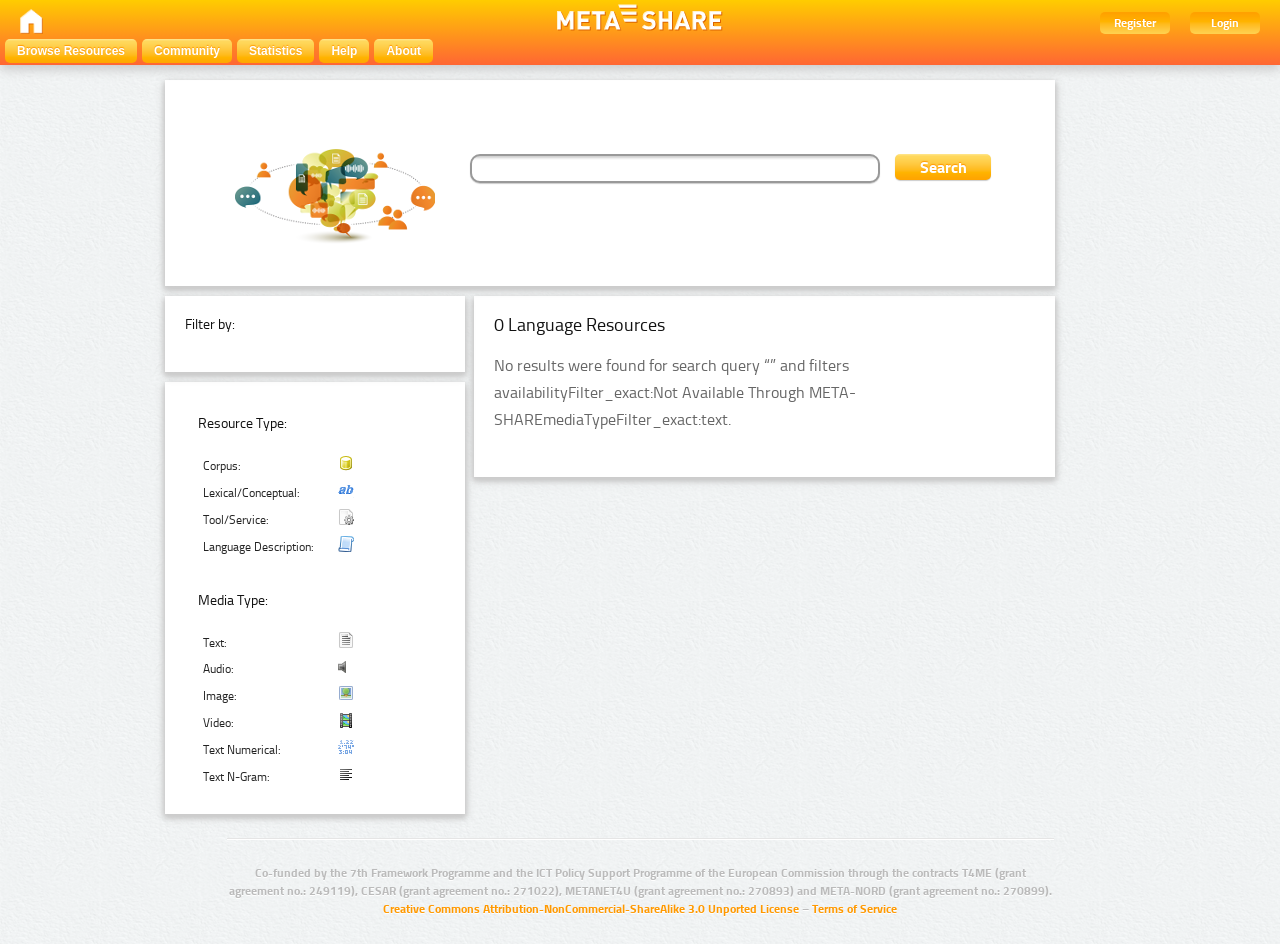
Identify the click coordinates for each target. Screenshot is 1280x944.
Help (344, 51)
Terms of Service (854, 909)
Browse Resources (71, 51)
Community (187, 51)
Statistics (275, 51)
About (403, 51)
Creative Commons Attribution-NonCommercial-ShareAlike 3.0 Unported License (591, 909)
